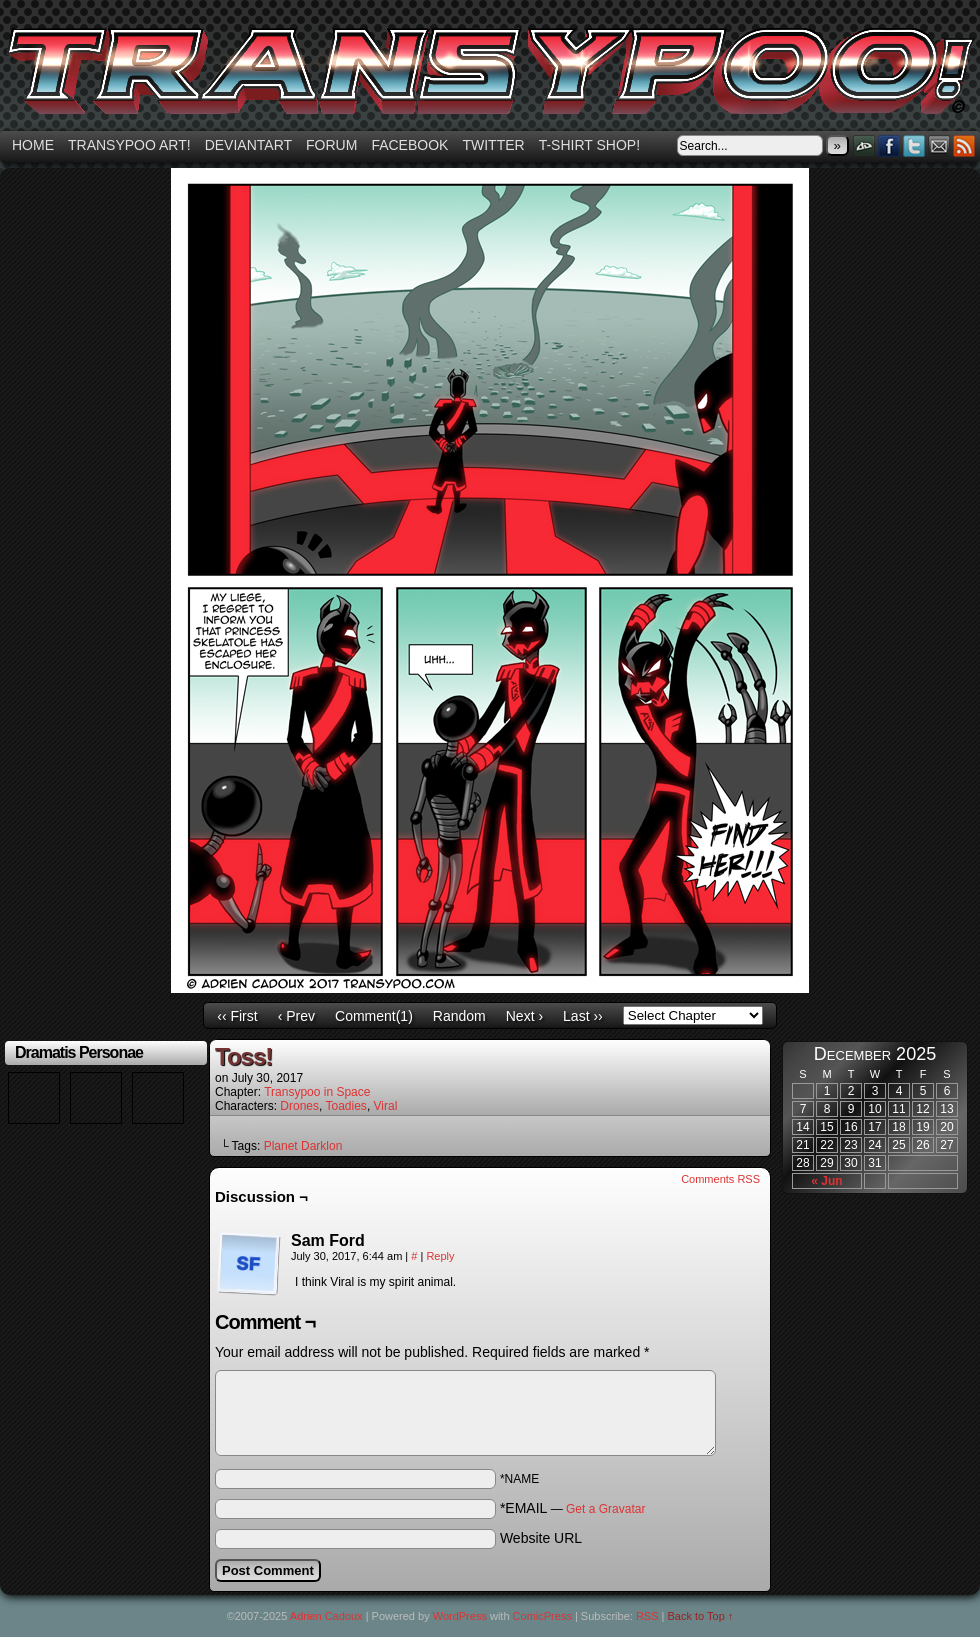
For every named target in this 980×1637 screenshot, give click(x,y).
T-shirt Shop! (589, 145)
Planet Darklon (303, 1146)
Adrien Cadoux (326, 1616)
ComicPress (542, 1616)
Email (939, 145)
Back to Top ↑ (701, 1616)
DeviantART (864, 145)
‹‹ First (237, 1016)
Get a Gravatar (605, 1509)
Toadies (346, 1106)
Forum (331, 145)
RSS (964, 145)
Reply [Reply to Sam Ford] (440, 1256)
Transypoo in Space (317, 1092)
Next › (524, 1016)
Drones (299, 1106)
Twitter (493, 145)
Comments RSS (720, 1179)
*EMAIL (573, 1508)
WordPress (460, 1616)
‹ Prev (296, 1016)
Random (459, 1016)
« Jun (826, 1181)
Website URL (541, 1538)
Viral (386, 1106)
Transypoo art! (129, 145)
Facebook (409, 145)
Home (33, 145)
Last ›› (583, 1016)
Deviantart (248, 145)
